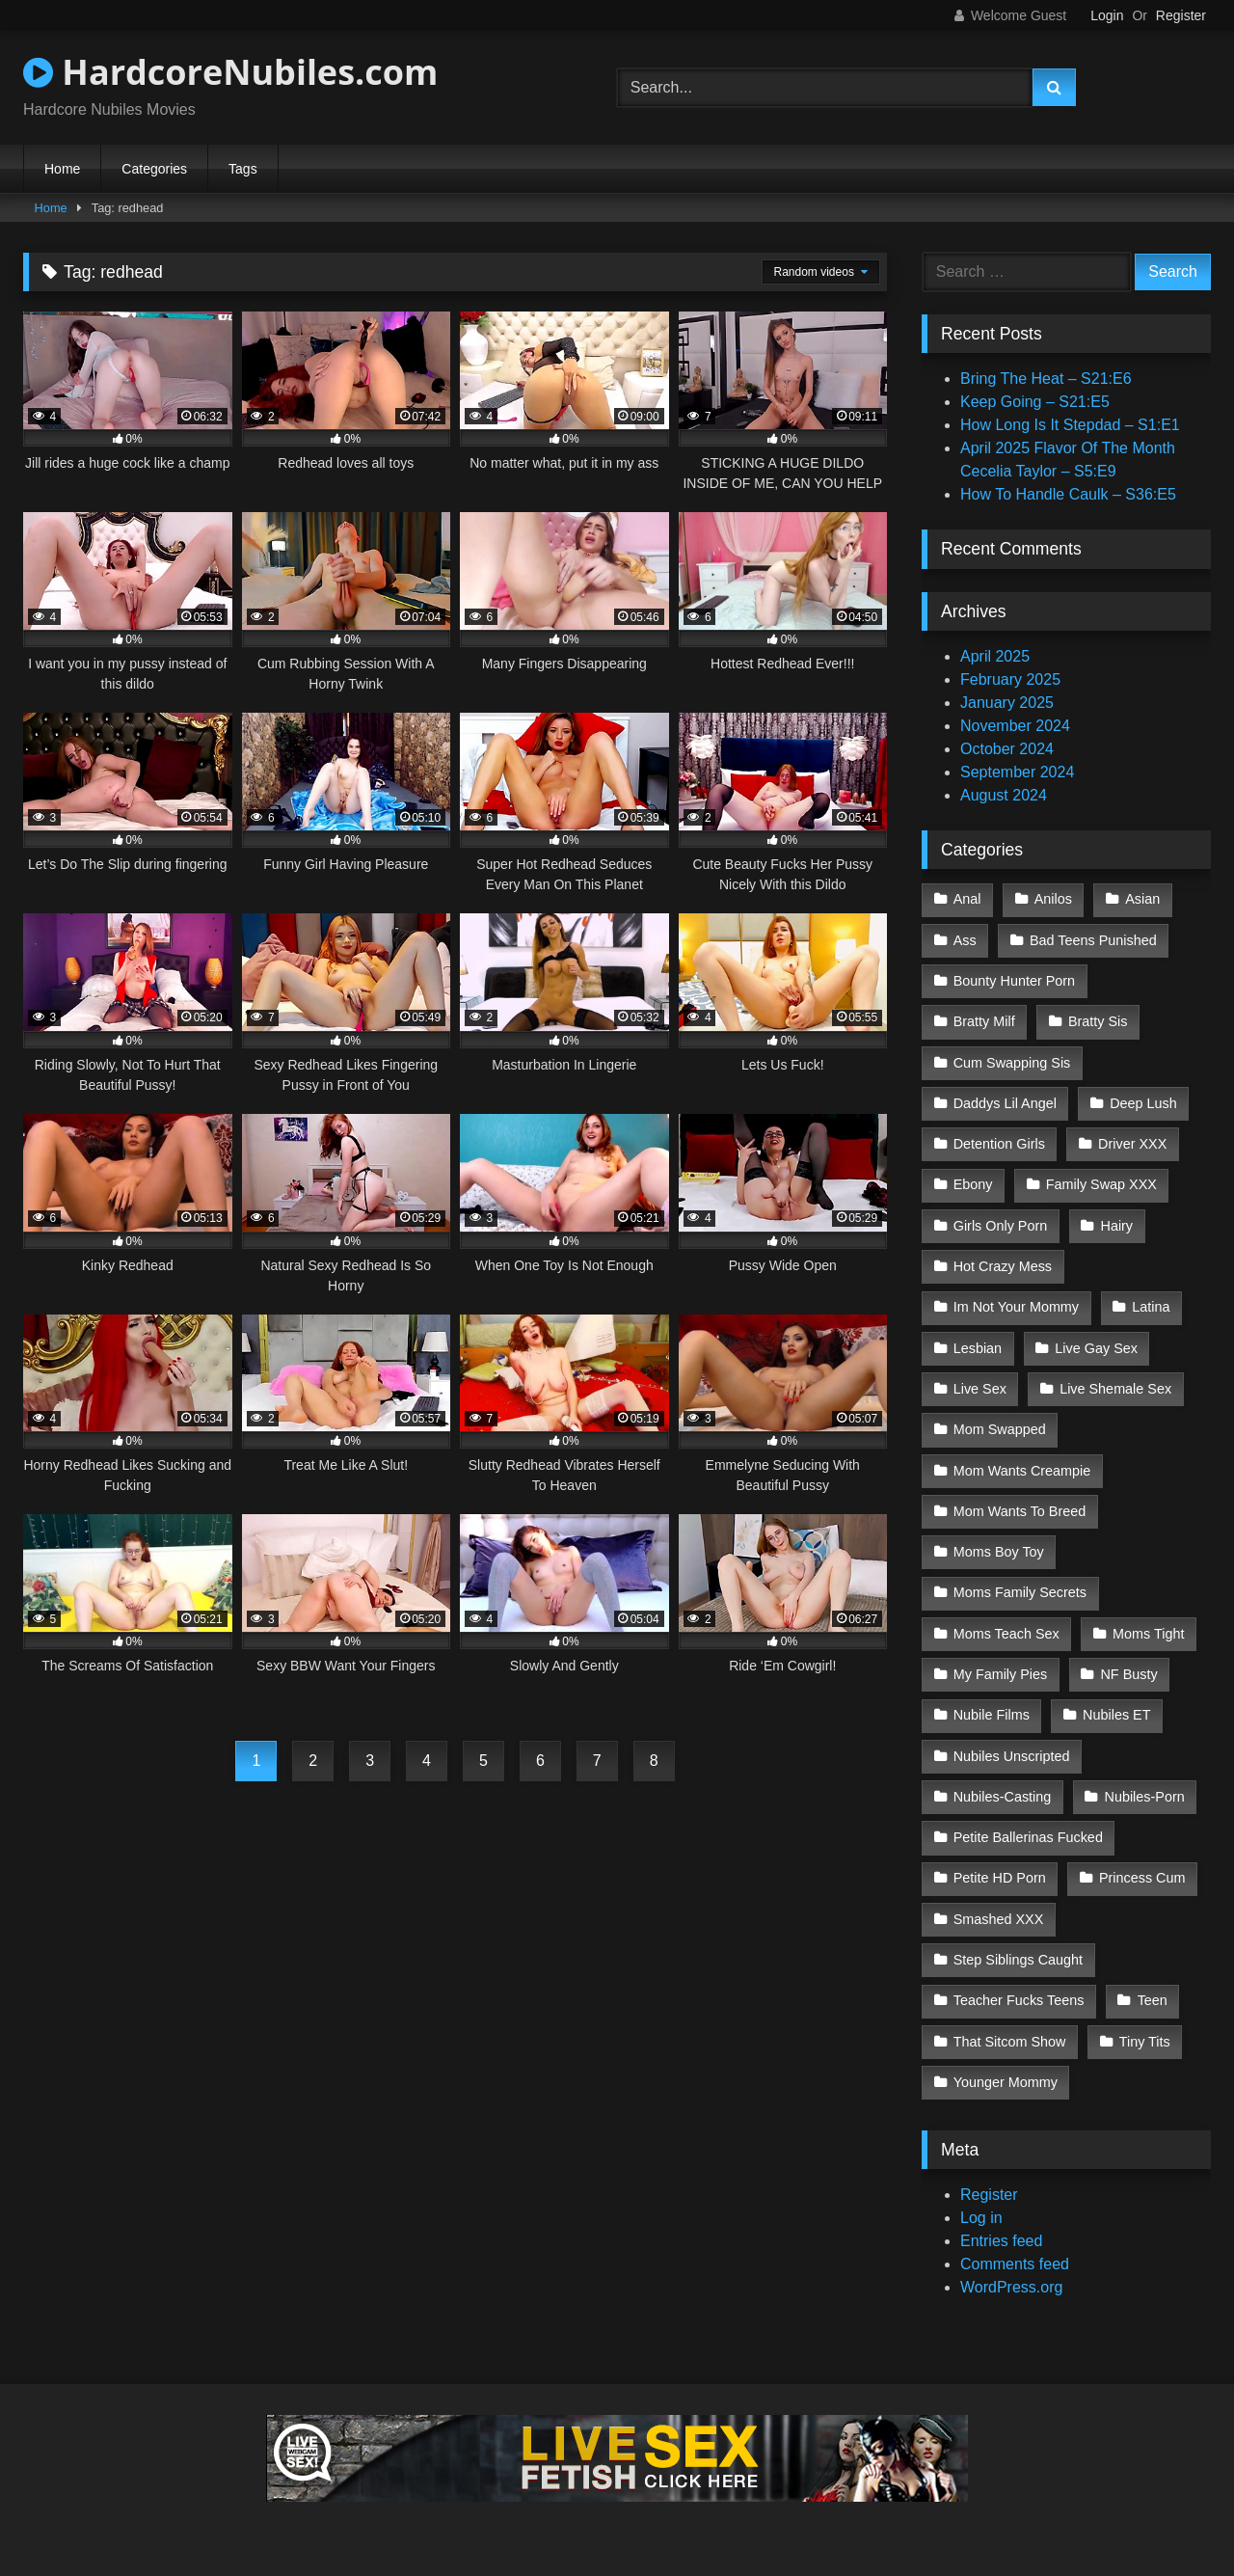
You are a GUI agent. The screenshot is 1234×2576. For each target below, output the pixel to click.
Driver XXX (1132, 1144)
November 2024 (1015, 726)
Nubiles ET (1116, 1714)
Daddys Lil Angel (1005, 1103)
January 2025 (1007, 702)
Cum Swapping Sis (1012, 1063)
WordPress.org (1011, 2287)
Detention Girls (999, 1144)
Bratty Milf (984, 1021)
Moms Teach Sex (1006, 1633)
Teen (1152, 2000)
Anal (967, 899)
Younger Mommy (1005, 2082)
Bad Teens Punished (1093, 940)
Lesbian (977, 1348)
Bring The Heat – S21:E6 (1046, 378)
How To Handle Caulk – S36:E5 (1068, 494)
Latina (1150, 1307)
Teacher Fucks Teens (1019, 2000)
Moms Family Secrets (1019, 1592)
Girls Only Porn (1000, 1226)
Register (1181, 15)
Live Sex (979, 1388)
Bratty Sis (1098, 1021)
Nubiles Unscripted (1011, 1756)
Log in (981, 2218)
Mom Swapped (999, 1429)
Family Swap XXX (1101, 1184)
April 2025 (995, 656)
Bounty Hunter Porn (1014, 981)
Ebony (973, 1184)
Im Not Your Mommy (1016, 1307)
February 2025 (1010, 679)
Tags (242, 168)
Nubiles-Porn (1145, 1796)
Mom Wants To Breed (1019, 1511)
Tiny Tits (1144, 2041)
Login (1106, 15)
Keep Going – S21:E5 (1035, 401)
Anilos (1053, 899)
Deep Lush (1143, 1103)
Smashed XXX (998, 1919)
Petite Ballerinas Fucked (1028, 1837)
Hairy (1116, 1226)
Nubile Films (991, 1714)
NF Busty (1128, 1674)
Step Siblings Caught (1018, 1959)
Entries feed (1001, 2241)
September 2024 (1017, 772)
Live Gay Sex (1096, 1348)
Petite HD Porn (999, 1877)
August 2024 (1003, 795)
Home (62, 168)
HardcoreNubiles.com (230, 71)
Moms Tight (1148, 1633)
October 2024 (1007, 749)
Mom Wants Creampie (1022, 1470)
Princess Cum (1142, 1877)
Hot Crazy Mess (1002, 1266)
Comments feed (1014, 2264)
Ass (965, 940)
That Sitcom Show (1009, 2041)
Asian (1142, 899)
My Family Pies (1000, 1674)
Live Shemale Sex (1115, 1388)
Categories (154, 168)
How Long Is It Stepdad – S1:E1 (1070, 425)
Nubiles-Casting (1002, 1796)
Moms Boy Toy (998, 1551)
